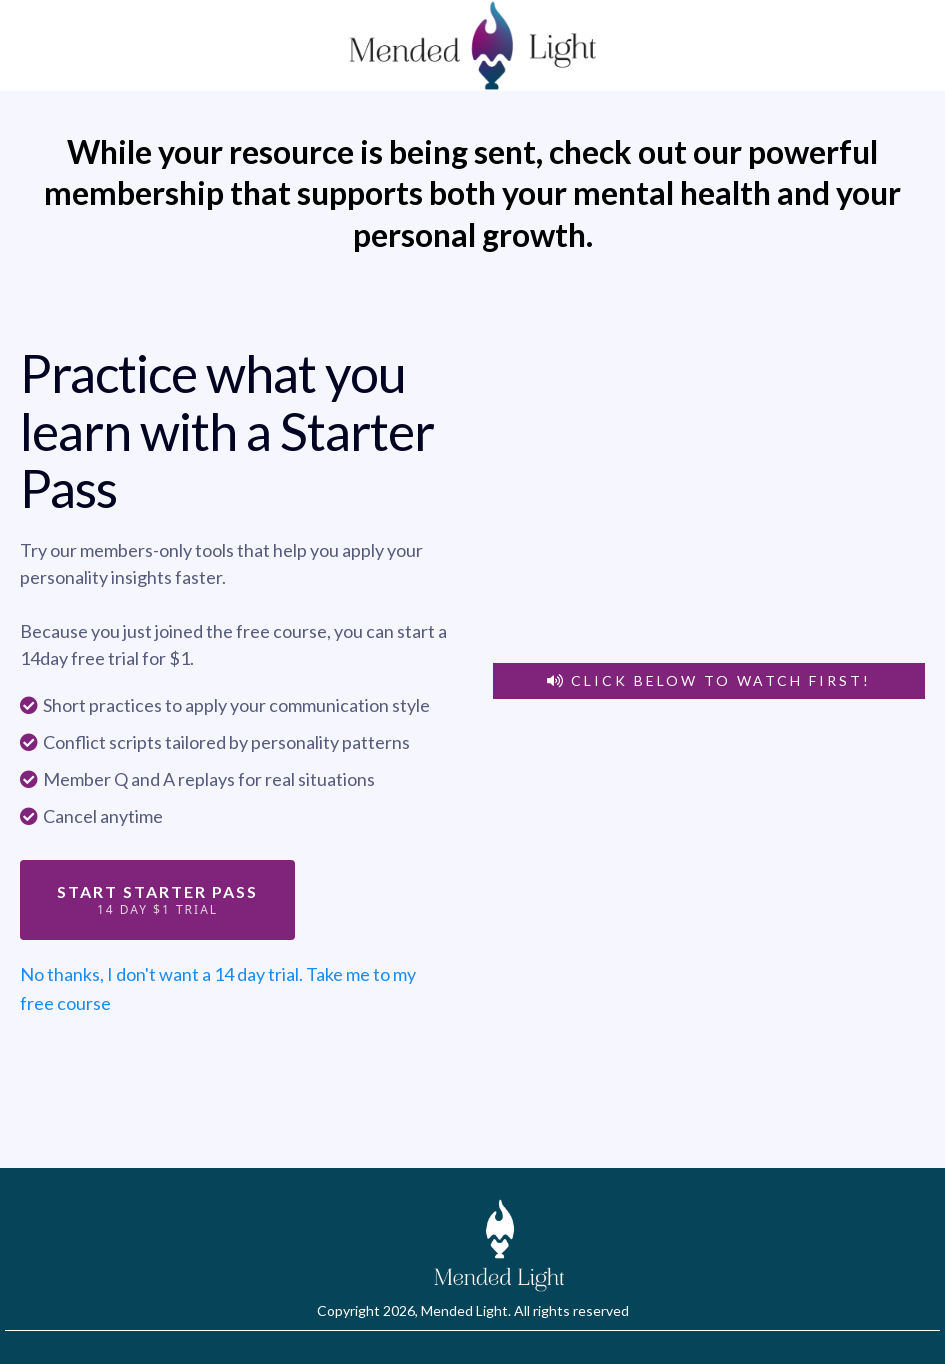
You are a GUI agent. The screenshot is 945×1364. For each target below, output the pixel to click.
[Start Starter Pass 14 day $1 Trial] (157, 900)
